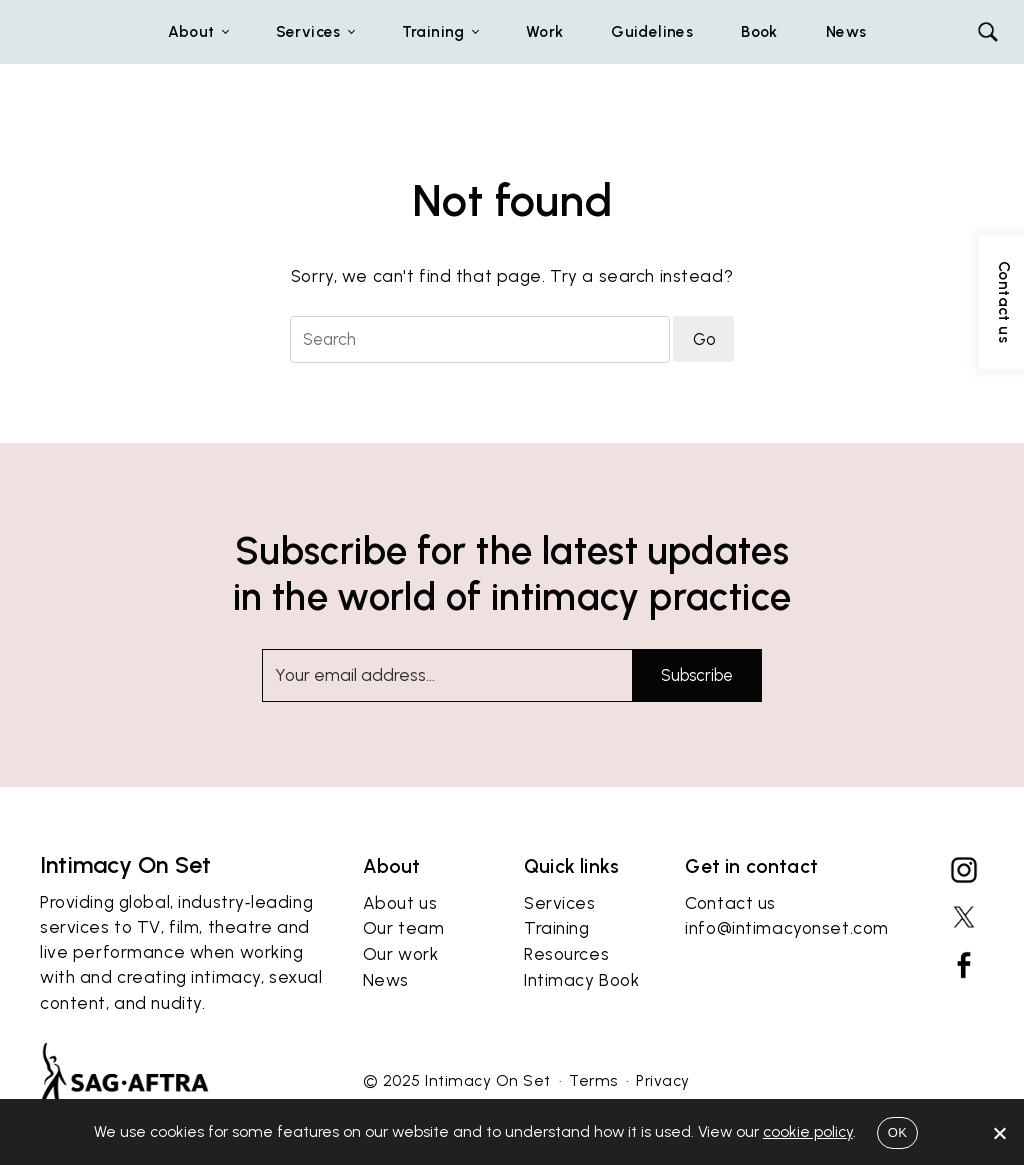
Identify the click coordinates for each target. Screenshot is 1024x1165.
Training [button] (433, 31)
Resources (566, 1001)
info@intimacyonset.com (787, 975)
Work (545, 31)
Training (557, 975)
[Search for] (480, 339)
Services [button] (308, 31)
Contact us (730, 949)
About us (400, 949)
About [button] (191, 31)
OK (897, 1132)
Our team (404, 975)
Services (560, 949)
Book (759, 31)
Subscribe (697, 675)
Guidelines (652, 31)
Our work (401, 1001)
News (846, 31)
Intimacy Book (581, 1027)
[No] (999, 1133)
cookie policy (808, 1131)
